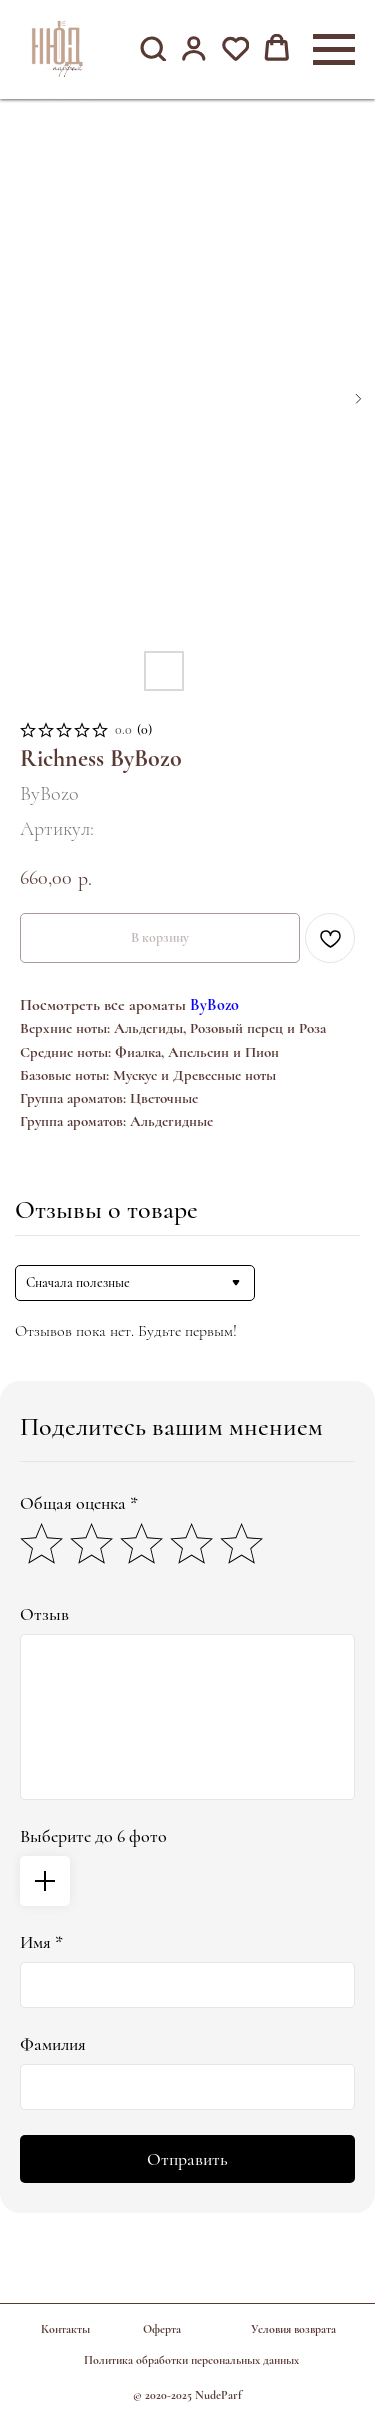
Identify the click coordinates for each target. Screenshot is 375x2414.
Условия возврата (293, 2329)
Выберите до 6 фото (93, 1836)
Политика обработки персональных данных (191, 2360)
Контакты (65, 2329)
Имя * (41, 1942)
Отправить (187, 2159)
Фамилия (53, 2044)
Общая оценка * (79, 1503)
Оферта (162, 2329)
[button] (153, 49)
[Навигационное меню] (334, 50)
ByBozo (214, 1005)
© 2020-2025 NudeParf (187, 2395)
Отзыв (44, 1614)
